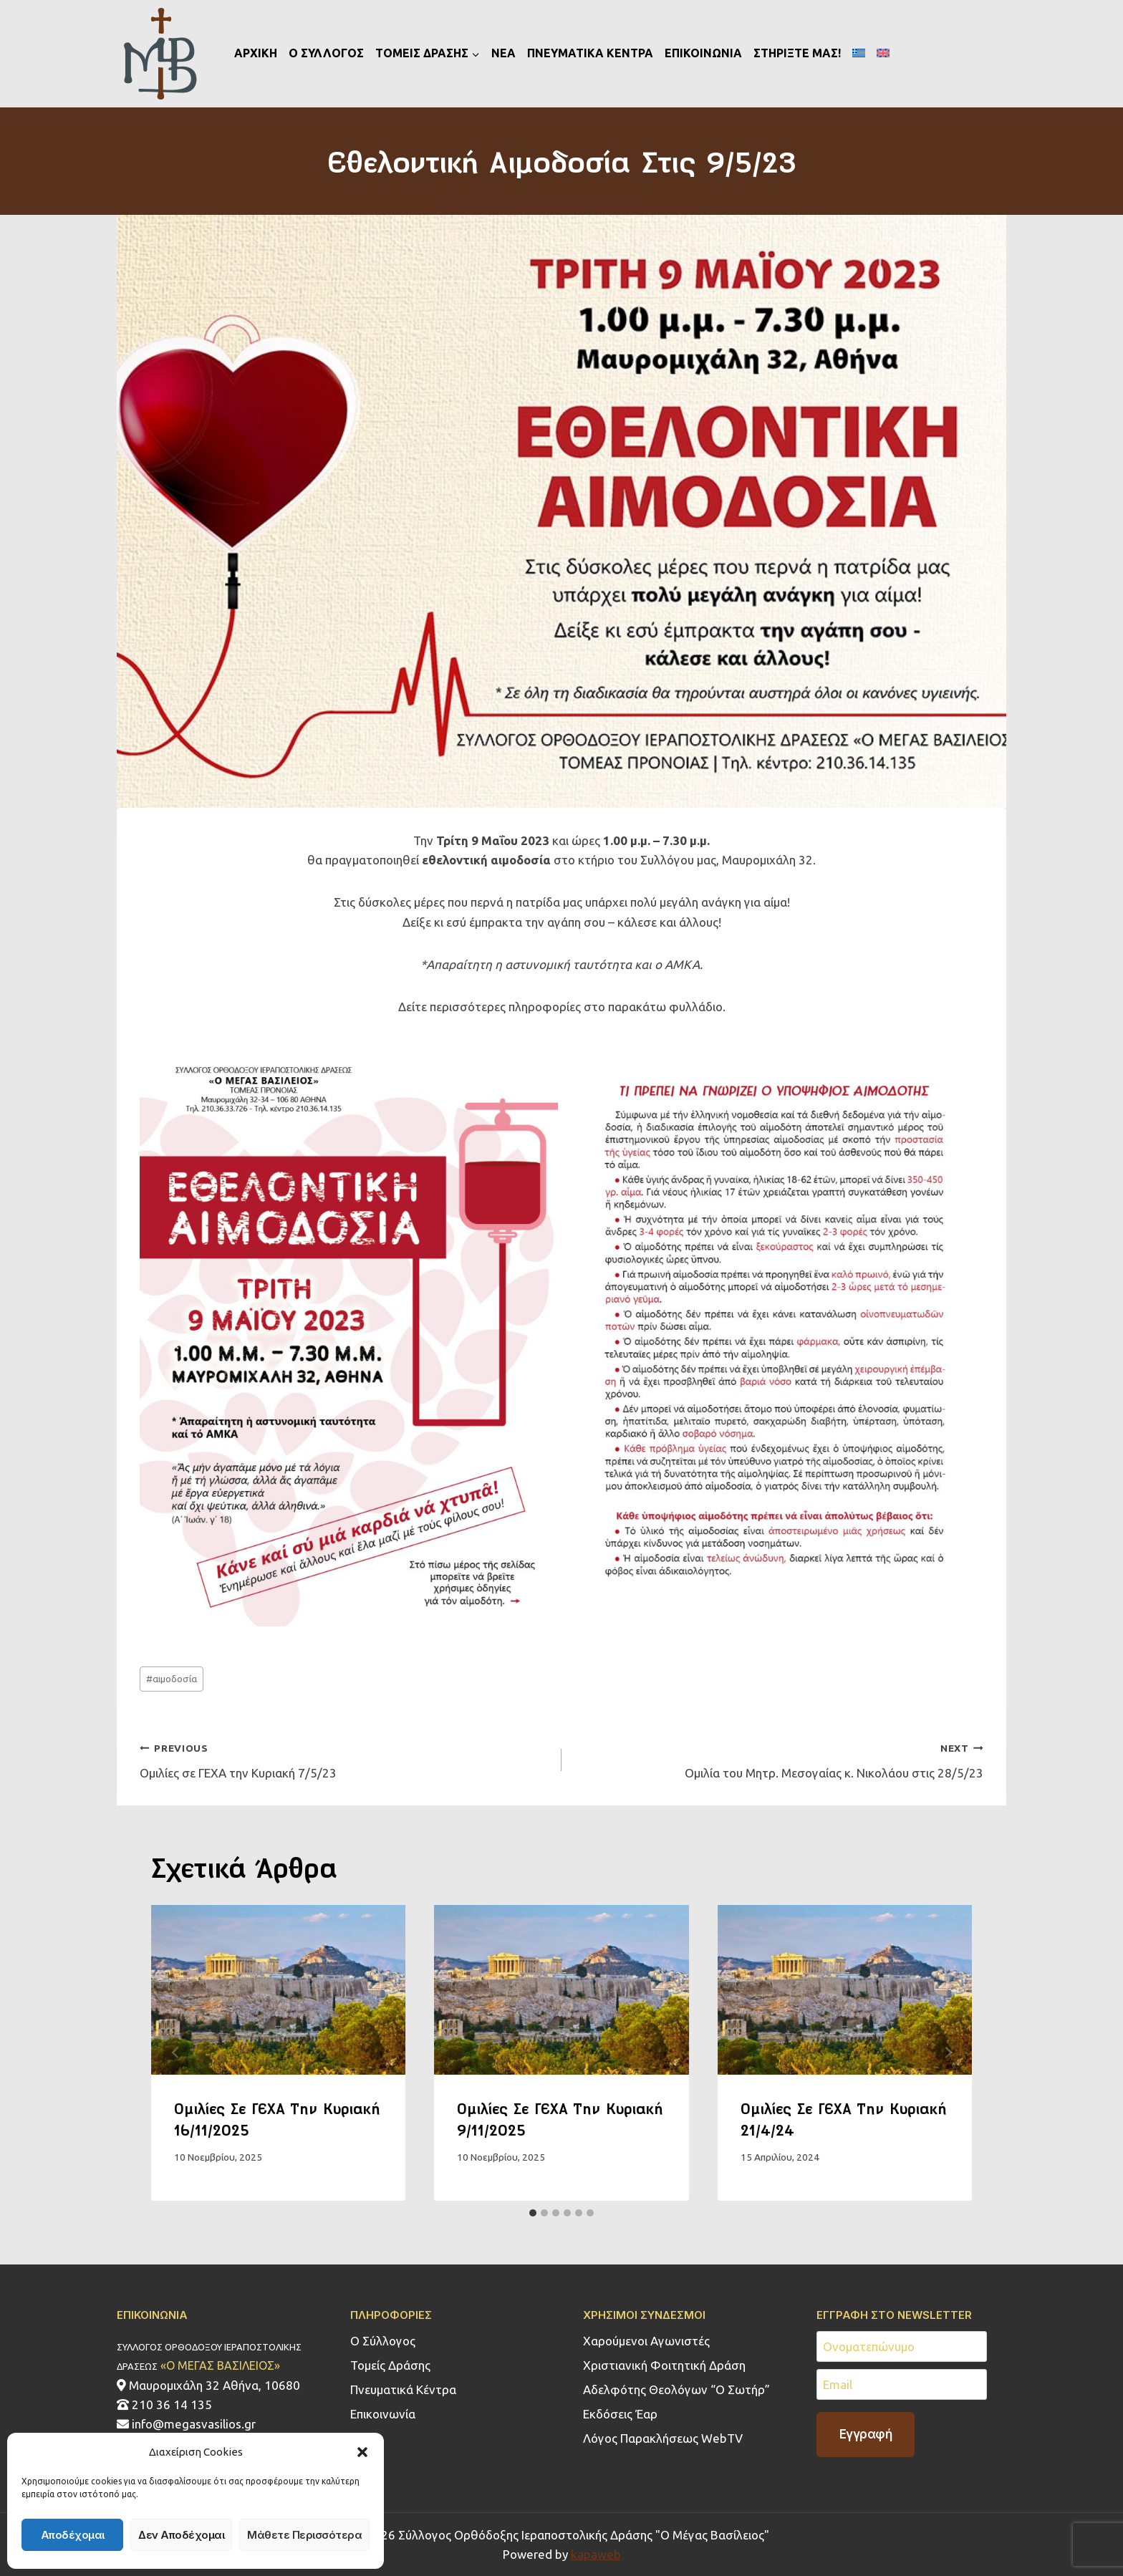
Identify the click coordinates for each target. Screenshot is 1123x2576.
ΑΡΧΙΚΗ (255, 53)
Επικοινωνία (382, 2414)
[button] (362, 2452)
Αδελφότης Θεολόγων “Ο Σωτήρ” (676, 2389)
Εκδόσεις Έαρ (620, 2414)
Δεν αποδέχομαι (181, 2535)
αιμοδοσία (171, 1678)
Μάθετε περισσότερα (304, 2535)
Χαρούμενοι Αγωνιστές (646, 2341)
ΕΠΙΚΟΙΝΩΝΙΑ (703, 53)
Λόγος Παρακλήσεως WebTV (663, 2438)
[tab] (532, 2212)
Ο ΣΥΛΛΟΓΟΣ (326, 53)
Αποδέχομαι (73, 2535)
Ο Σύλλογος (382, 2341)
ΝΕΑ (503, 53)
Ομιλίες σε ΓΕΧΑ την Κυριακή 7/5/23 (344, 1758)
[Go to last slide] (175, 2053)
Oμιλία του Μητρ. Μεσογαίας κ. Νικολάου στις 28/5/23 (778, 1758)
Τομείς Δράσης (390, 2365)
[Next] (947, 2053)
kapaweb (596, 2554)
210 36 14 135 (164, 2404)
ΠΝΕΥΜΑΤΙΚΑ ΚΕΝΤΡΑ (590, 53)
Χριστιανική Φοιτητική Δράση (664, 2365)
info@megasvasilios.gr (186, 2424)
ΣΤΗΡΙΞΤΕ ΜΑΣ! (797, 53)
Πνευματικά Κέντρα (403, 2389)
